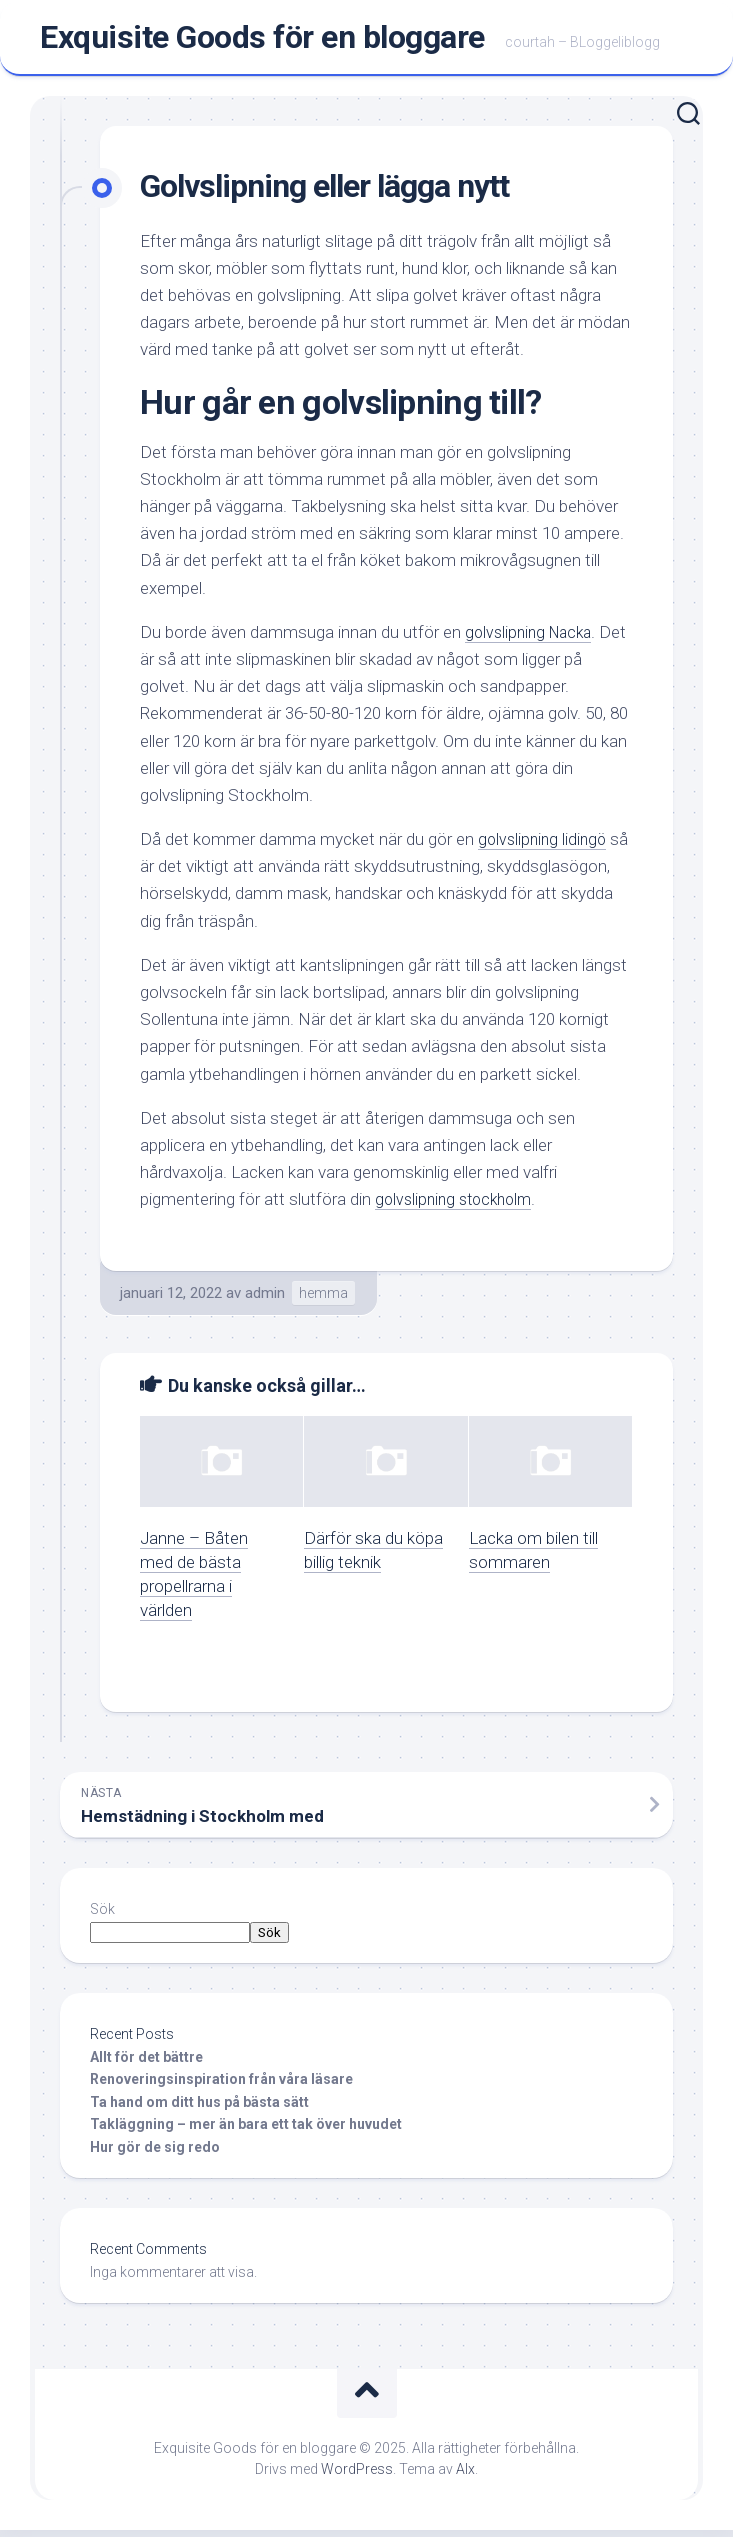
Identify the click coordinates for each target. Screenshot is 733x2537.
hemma (323, 1300)
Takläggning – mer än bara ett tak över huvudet (246, 2131)
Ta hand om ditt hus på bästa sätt (199, 2109)
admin (265, 1300)
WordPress (357, 2476)
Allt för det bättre (148, 2064)
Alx (465, 2476)
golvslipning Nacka (533, 639)
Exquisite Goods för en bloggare (262, 41)
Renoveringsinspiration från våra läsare (221, 2086)
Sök (102, 1916)
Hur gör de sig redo (155, 2154)
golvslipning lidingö (545, 846)
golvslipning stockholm (458, 1206)
